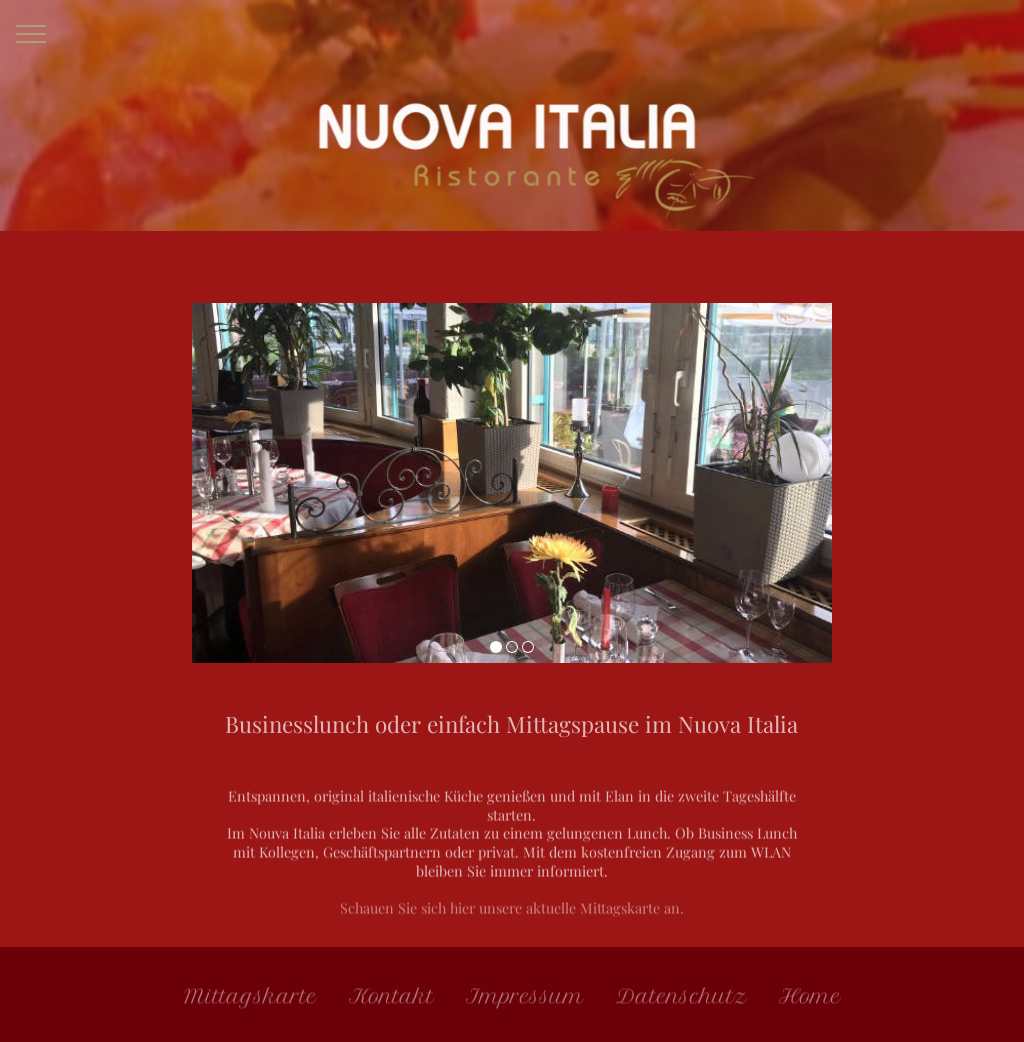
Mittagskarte (250, 1001)
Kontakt (391, 1001)
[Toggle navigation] (31, 33)
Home (810, 1001)
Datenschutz (681, 1001)
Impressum (525, 1001)
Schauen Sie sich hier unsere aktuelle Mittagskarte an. (512, 925)
